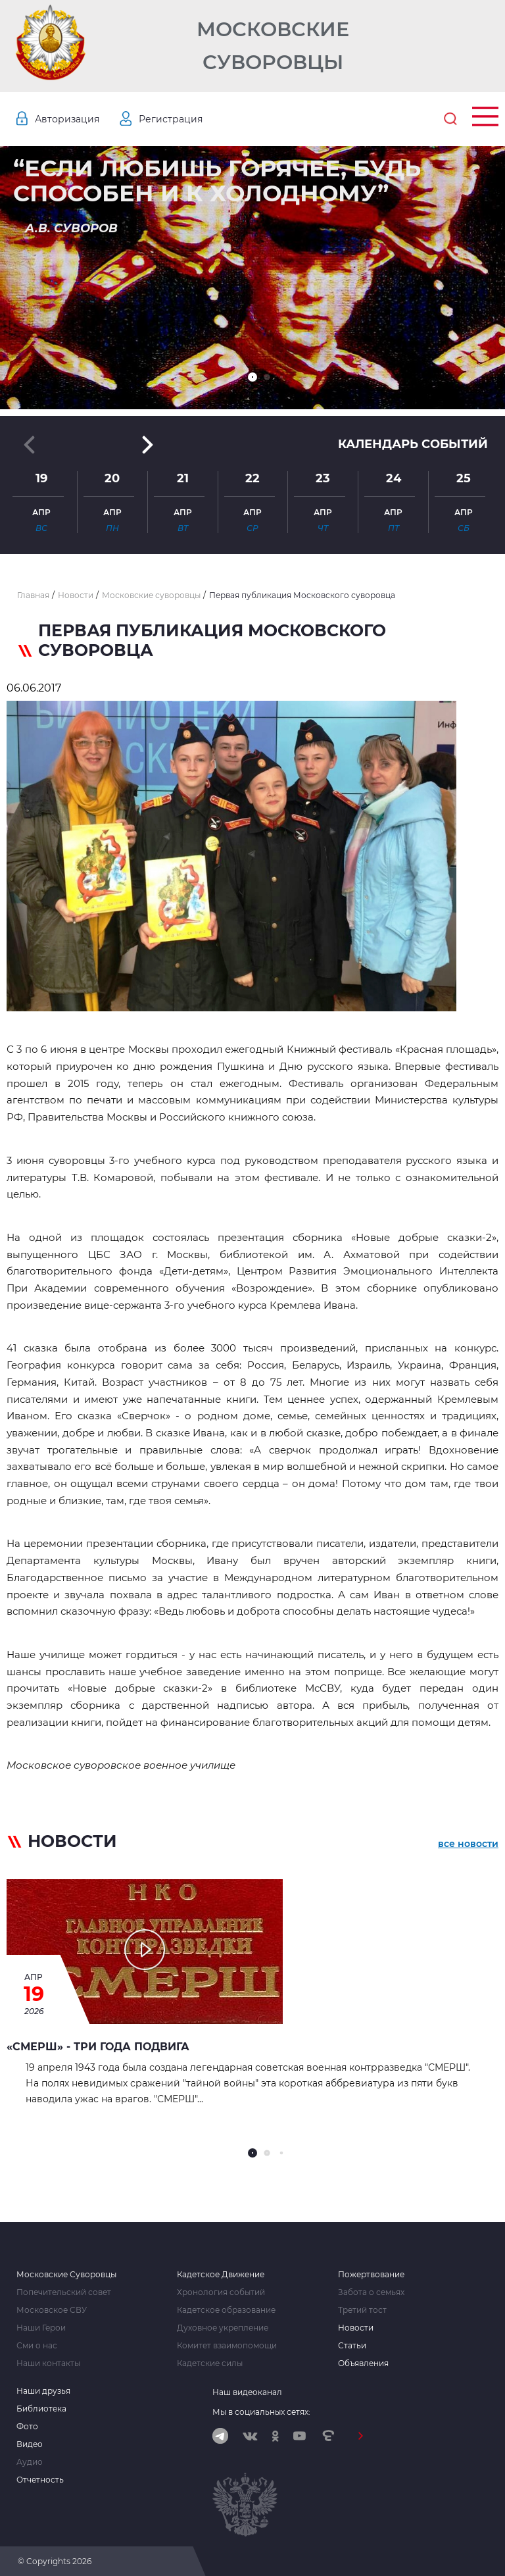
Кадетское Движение (220, 2275)
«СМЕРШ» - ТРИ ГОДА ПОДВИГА (98, 2046)
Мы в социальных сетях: (261, 2412)
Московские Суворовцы (273, 45)
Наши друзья (43, 2391)
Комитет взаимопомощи (227, 2346)
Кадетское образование (226, 2310)
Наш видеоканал (247, 2392)
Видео (29, 2444)
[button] (252, 377)
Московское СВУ (51, 2310)
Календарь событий (413, 444)
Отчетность (40, 2480)
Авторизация (67, 119)
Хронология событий (221, 2292)
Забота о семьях (371, 2292)
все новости (468, 1844)
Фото (27, 2427)
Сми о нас (36, 2346)
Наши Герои (41, 2328)
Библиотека (41, 2409)
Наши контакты (48, 2363)
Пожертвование (371, 2275)
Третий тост (362, 2310)
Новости (355, 2328)
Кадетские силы (210, 2363)
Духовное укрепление (222, 2328)
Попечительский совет (63, 2292)
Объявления (363, 2363)
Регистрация (171, 119)
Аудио (29, 2462)
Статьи (352, 2346)
